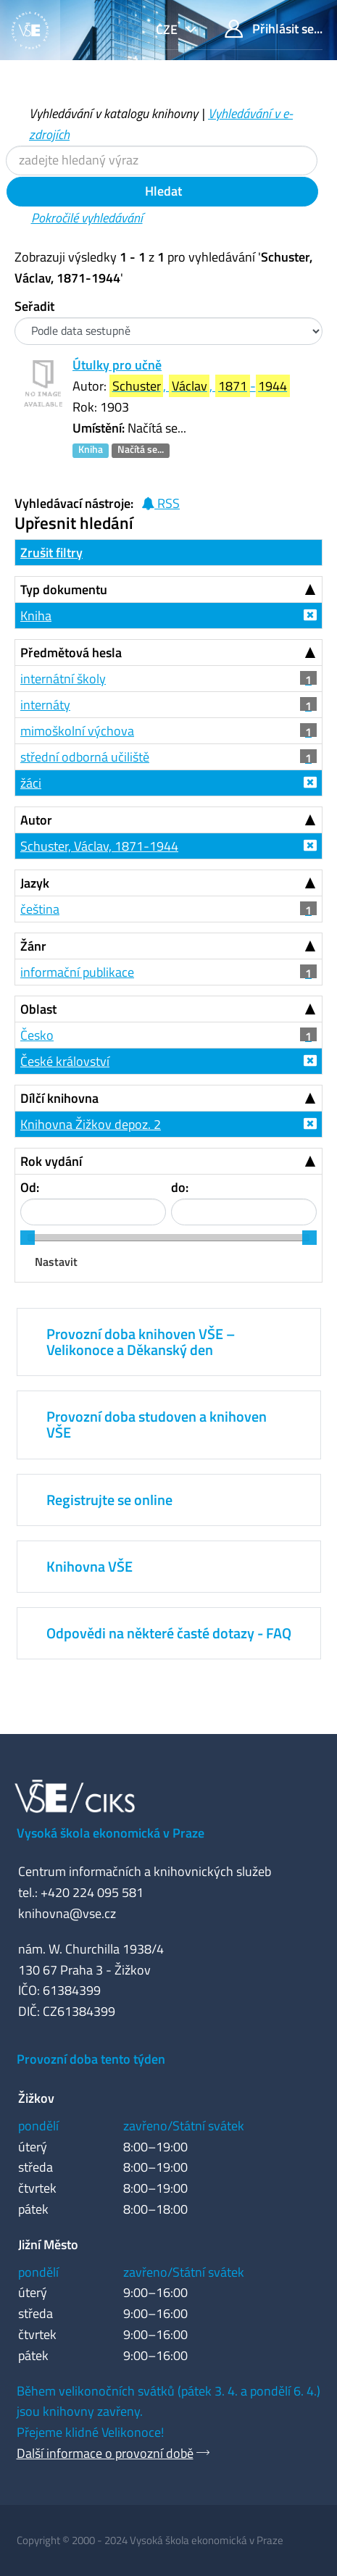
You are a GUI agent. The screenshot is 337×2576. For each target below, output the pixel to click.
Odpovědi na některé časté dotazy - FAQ (168, 1633)
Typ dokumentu (63, 589)
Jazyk (34, 883)
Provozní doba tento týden (91, 2059)
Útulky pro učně (117, 365)
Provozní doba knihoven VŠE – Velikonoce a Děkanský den (140, 1341)
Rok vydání (51, 1161)
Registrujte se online (109, 1499)
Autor (36, 820)
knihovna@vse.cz (67, 1913)
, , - (199, 386)
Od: (29, 1187)
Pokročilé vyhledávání (87, 218)
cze (168, 29)
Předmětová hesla (71, 652)
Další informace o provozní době (105, 2453)
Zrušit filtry (51, 552)
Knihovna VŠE (89, 1566)
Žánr (33, 946)
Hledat (162, 191)
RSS (160, 503)
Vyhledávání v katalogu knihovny (113, 113)
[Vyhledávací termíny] (161, 160)
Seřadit (34, 306)
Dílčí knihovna (59, 1098)
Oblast (38, 1009)
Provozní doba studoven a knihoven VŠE (156, 1424)
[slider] (27, 1237)
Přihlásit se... (274, 28)
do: (179, 1187)
